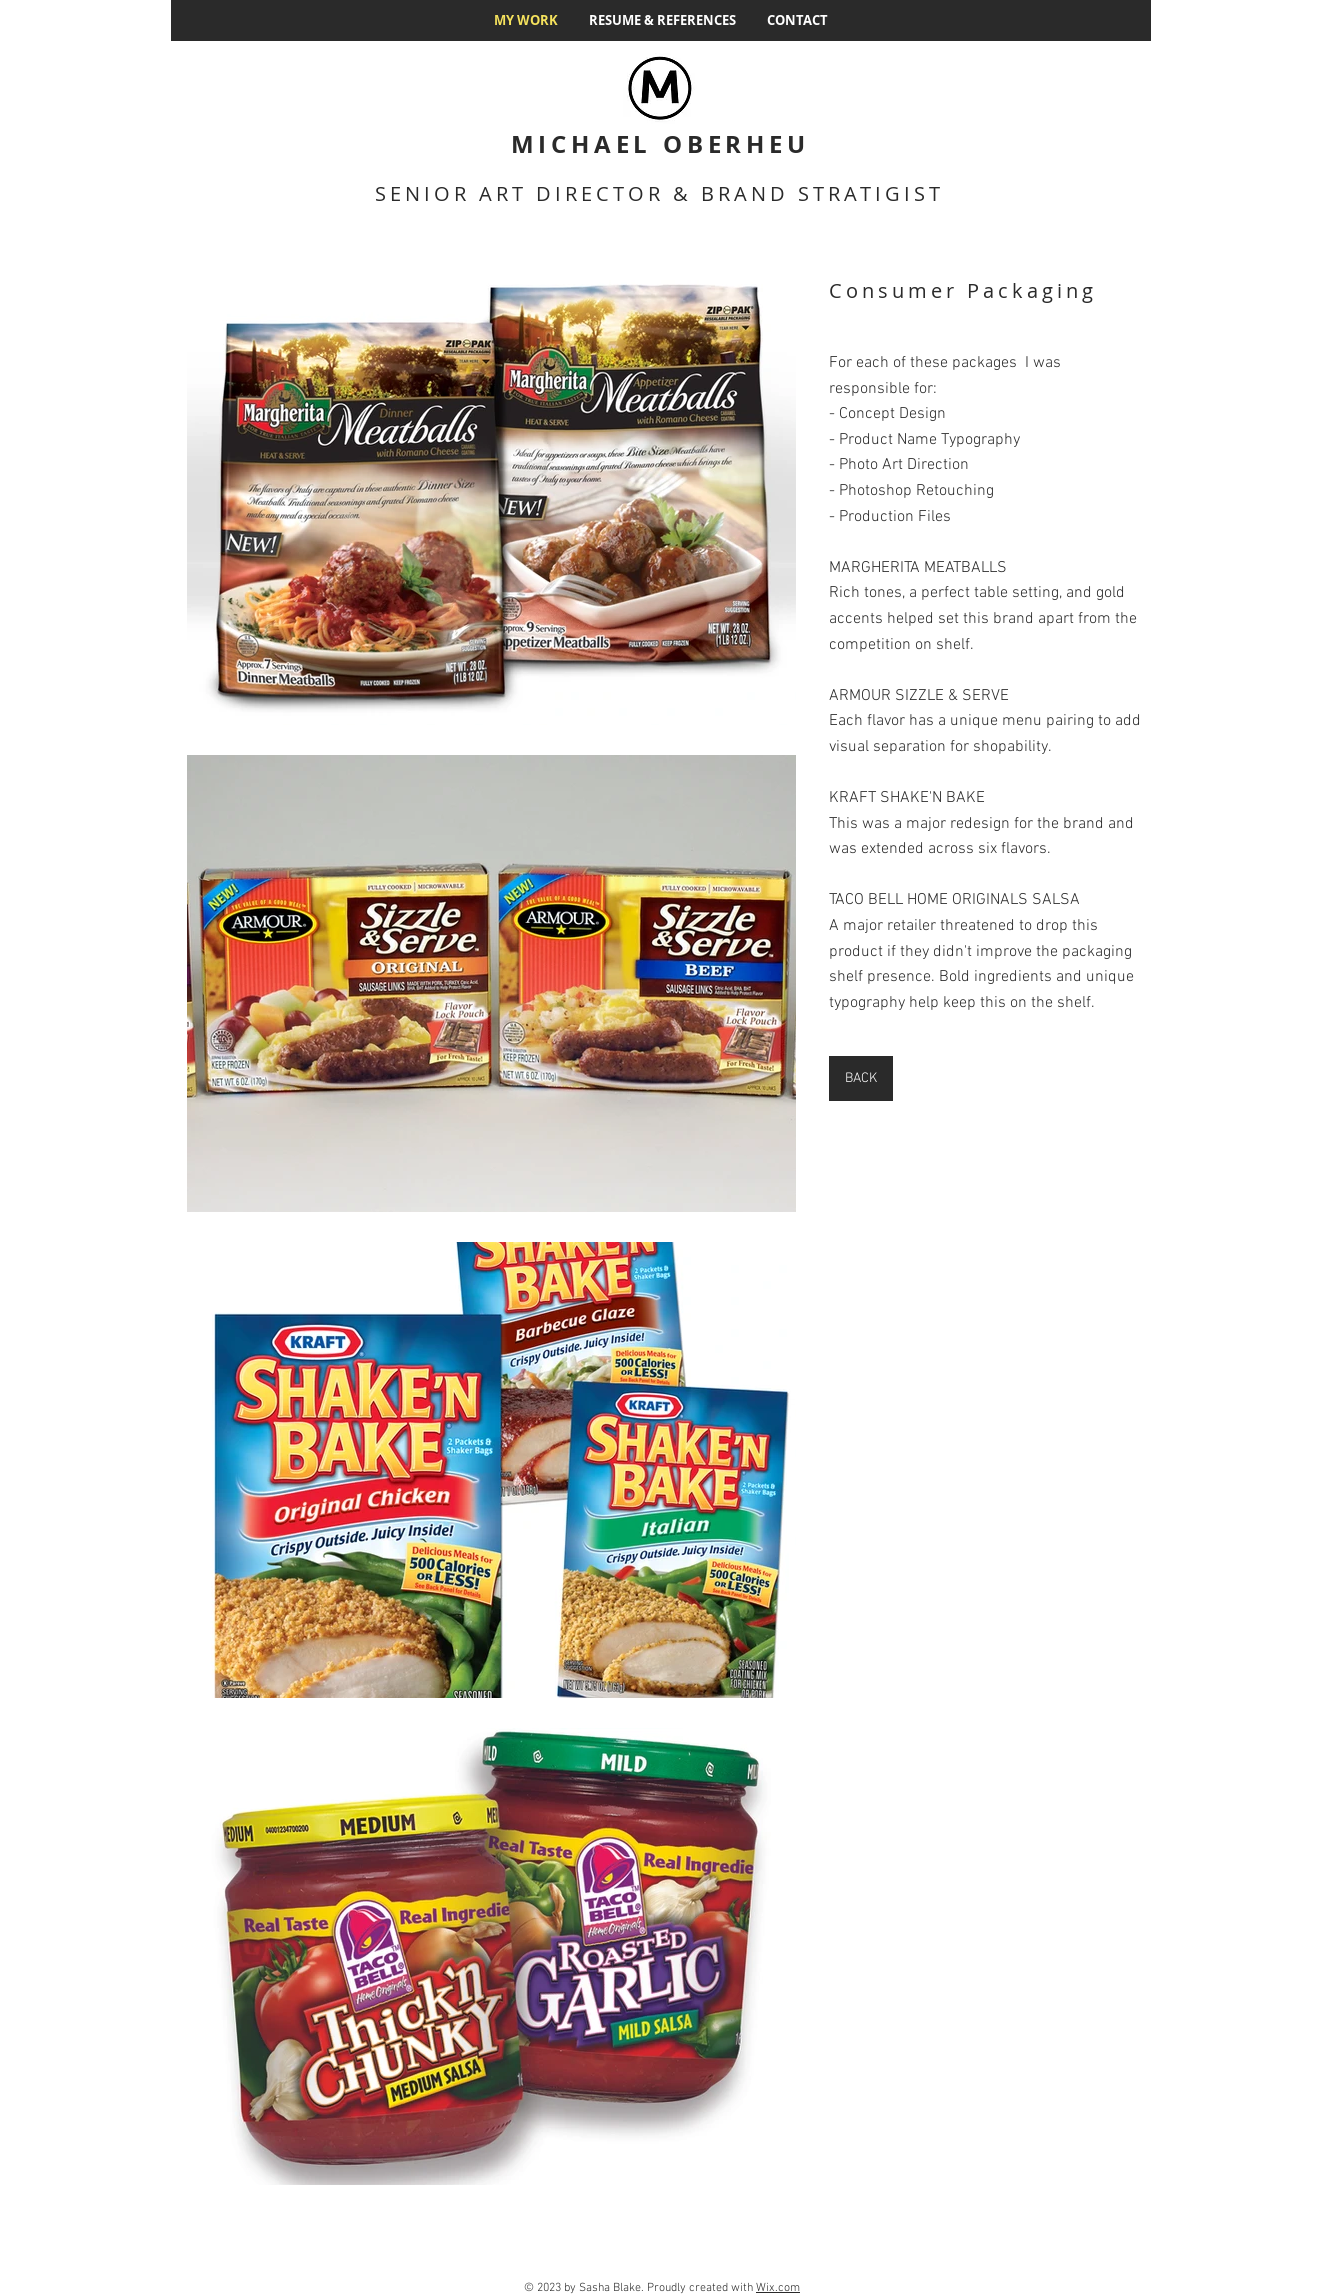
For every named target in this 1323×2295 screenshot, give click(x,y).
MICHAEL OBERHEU (660, 144)
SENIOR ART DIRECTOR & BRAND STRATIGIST (659, 193)
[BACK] (861, 1078)
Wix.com (778, 2288)
